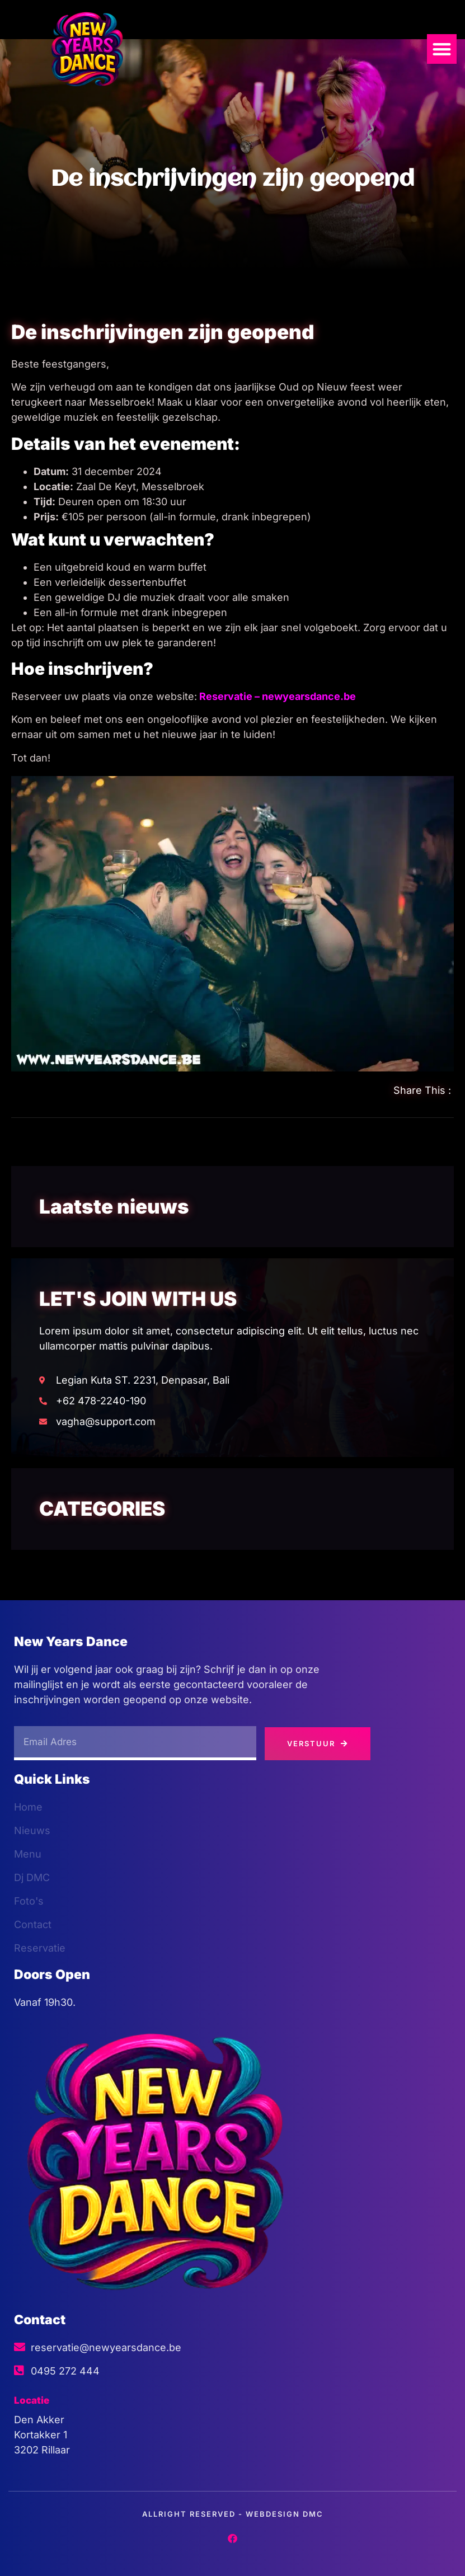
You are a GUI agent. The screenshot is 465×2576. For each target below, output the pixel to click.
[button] (442, 49)
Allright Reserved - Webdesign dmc (232, 2513)
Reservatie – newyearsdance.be (277, 696)
